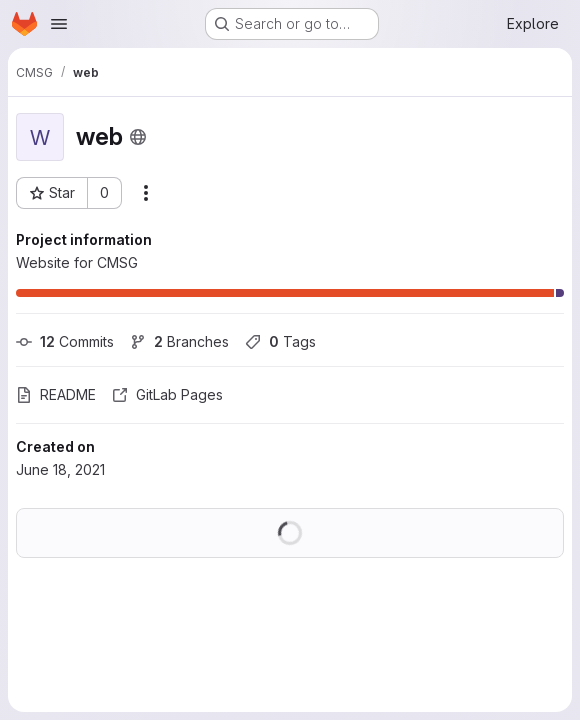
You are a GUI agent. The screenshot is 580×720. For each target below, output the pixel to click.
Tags (280, 341)
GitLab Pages (167, 394)
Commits (65, 341)
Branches (179, 341)
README (56, 394)
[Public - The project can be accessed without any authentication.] (138, 137)
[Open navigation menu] (59, 24)
